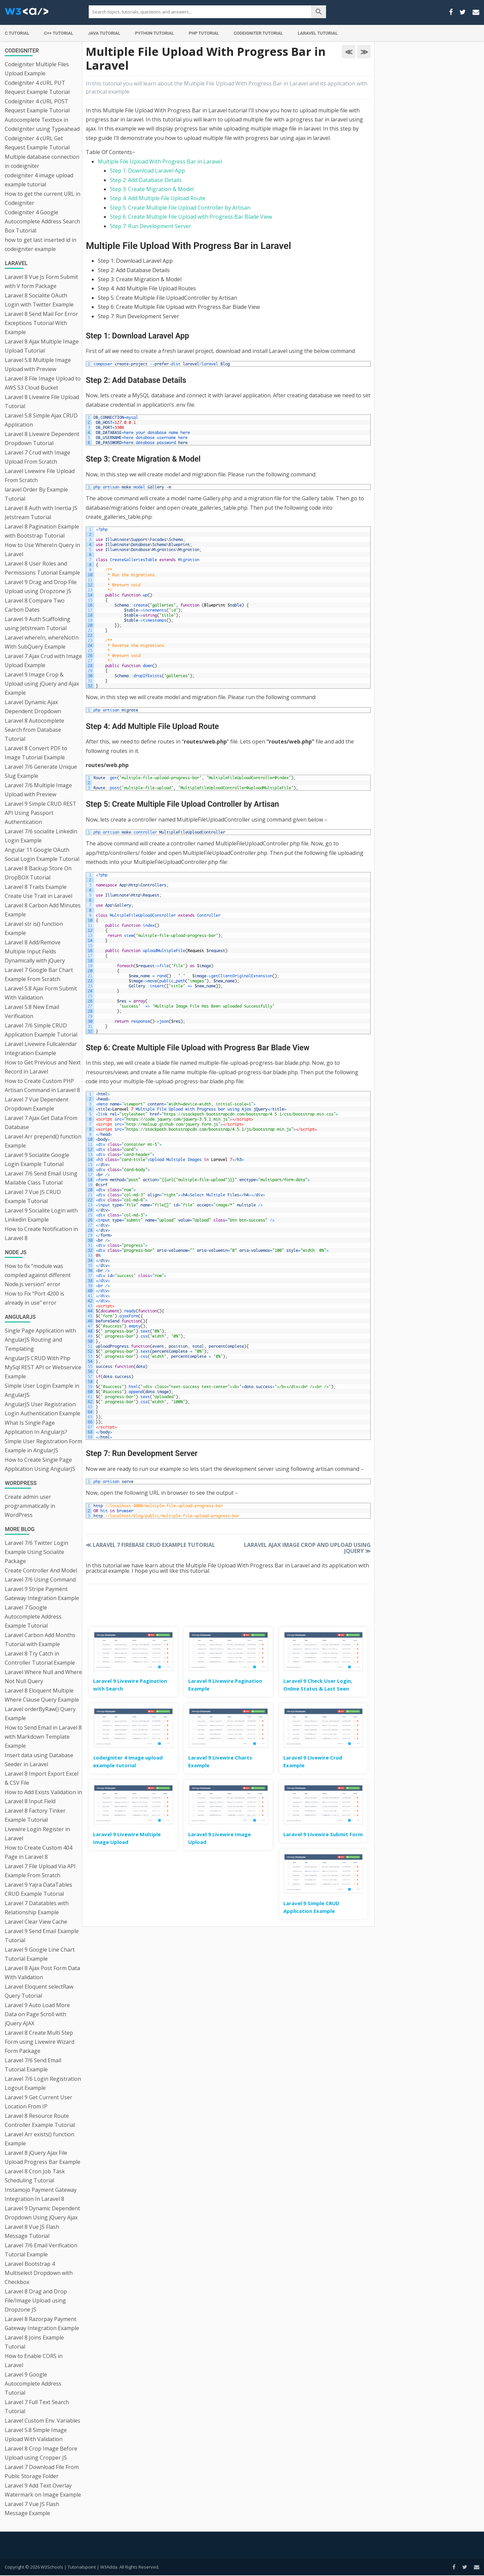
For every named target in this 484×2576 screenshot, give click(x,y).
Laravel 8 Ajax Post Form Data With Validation (42, 1972)
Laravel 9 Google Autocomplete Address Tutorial (33, 2383)
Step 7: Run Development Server (150, 226)
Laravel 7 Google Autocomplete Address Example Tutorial (33, 1616)
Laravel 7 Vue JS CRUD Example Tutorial (33, 1196)
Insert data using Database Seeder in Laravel (39, 1759)
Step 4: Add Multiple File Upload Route (157, 198)
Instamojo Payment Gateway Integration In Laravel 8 (41, 2194)
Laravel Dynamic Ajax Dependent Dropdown (33, 706)
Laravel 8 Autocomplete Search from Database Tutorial (34, 729)
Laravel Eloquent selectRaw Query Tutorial (39, 1991)
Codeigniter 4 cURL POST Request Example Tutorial (37, 106)
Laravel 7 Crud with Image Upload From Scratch (37, 457)
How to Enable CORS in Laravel (34, 2360)
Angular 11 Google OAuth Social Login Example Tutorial (42, 854)
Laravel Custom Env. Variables (42, 2420)
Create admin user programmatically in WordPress (30, 1506)
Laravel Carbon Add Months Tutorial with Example (40, 1639)
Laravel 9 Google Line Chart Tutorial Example (40, 1954)
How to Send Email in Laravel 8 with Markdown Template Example (43, 1736)
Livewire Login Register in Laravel (37, 1833)
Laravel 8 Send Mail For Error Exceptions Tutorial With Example (41, 323)
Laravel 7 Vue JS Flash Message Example (32, 2508)
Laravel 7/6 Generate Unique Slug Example (41, 771)
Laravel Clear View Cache (36, 1921)
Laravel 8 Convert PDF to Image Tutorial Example (36, 753)
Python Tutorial (154, 33)
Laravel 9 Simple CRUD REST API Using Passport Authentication (40, 813)
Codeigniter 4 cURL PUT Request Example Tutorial (37, 87)
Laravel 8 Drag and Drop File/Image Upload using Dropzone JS (36, 2300)
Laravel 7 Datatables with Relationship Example (37, 1907)
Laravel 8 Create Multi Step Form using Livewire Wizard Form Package (39, 2042)
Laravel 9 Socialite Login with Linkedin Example (41, 1215)
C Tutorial (17, 33)
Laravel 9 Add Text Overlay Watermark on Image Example (43, 2490)
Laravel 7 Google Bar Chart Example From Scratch (39, 974)
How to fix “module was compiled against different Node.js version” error (38, 1275)
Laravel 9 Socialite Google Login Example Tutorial (37, 1159)
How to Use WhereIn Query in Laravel (42, 549)
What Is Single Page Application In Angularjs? (36, 1427)
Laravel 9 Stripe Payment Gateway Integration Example (42, 1593)
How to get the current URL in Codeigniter (42, 198)
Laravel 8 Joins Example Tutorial (34, 2342)
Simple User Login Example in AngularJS (42, 1390)
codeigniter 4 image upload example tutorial (39, 180)
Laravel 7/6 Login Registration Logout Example (43, 2083)
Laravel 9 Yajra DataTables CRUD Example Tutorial (38, 1889)
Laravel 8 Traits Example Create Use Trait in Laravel (38, 891)
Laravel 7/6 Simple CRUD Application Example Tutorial (41, 1030)
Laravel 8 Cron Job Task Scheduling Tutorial (35, 2176)
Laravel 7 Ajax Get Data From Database (41, 1122)
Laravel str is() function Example (34, 928)
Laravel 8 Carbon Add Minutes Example (43, 910)
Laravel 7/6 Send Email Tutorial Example (33, 2065)
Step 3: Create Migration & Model (152, 189)
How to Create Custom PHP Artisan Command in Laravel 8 (42, 1085)
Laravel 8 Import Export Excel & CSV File (41, 1778)
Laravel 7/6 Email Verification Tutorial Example (41, 2250)
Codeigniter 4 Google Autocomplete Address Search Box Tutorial (42, 221)
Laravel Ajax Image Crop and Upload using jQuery (307, 1548)
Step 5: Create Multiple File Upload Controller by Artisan (180, 207)
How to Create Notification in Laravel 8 (41, 1233)
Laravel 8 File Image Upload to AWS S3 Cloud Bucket (43, 383)
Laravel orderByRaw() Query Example (40, 1713)
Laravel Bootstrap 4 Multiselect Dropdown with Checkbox (39, 2273)
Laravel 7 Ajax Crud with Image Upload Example (43, 660)
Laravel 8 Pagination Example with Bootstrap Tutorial (42, 531)
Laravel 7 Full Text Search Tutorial (37, 2406)
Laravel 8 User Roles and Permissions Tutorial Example (42, 568)
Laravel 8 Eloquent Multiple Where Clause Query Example (42, 1695)
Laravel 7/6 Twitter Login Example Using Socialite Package (36, 1552)
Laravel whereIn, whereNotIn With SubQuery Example (42, 642)
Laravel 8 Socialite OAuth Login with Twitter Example (39, 300)
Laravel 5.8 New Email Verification (32, 1011)
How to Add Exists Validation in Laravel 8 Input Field (43, 1796)
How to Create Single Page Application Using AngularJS (40, 1464)
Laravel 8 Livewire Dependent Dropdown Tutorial (42, 438)
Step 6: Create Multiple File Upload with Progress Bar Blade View (191, 216)
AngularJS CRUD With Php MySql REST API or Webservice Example (43, 1367)
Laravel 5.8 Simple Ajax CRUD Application (41, 420)
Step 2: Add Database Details (146, 180)
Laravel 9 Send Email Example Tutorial (42, 1935)
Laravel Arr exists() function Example (39, 2139)
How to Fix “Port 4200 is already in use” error (34, 1298)
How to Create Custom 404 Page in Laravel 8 (38, 1852)
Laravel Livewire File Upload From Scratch (40, 475)
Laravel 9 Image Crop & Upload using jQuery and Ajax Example (42, 683)
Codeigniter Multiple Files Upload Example (37, 69)
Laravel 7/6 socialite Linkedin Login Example (41, 836)
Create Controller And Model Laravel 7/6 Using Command (41, 1575)
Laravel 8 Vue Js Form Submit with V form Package (41, 281)
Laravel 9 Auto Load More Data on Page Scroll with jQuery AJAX (37, 2014)
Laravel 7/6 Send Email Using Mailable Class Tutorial (41, 1178)
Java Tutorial (104, 33)
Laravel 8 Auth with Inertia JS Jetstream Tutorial (41, 512)
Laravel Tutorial (318, 33)
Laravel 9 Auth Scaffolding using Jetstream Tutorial (37, 623)
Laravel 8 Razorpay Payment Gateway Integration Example (42, 2323)
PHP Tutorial (204, 33)
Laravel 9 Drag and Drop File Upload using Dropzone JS (41, 586)
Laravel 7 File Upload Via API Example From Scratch (40, 1870)
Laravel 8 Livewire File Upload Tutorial (42, 401)
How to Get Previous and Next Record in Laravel (43, 1067)
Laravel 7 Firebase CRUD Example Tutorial (150, 1545)
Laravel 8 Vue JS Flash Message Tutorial (32, 2231)
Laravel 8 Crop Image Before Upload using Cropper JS (41, 2453)
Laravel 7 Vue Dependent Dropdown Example (36, 1104)
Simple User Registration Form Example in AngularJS (43, 1446)
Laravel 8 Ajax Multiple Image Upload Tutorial (42, 346)
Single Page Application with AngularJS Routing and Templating (40, 1339)
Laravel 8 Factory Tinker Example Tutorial (35, 1815)
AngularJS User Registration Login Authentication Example (42, 1409)
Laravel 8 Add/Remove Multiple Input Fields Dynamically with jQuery (35, 951)
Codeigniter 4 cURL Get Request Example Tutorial (37, 143)
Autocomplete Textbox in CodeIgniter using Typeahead (42, 124)
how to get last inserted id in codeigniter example (40, 244)
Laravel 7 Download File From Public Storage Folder (42, 2471)
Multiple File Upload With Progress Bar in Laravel (160, 161)
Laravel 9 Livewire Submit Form (323, 1834)
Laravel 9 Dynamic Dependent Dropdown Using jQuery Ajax (42, 2213)
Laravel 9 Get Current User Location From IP (38, 2102)
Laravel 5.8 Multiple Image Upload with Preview (38, 364)
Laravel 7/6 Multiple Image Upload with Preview (38, 790)
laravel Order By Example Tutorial (36, 494)
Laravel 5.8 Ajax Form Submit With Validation (41, 993)
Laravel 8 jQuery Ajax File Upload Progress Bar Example (42, 2157)
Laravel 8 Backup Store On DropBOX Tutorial (38, 873)
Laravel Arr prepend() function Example (43, 1141)
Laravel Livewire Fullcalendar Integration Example (41, 1048)
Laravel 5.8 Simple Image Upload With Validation (36, 2434)
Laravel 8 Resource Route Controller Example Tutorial (40, 2120)
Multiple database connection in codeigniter (42, 161)
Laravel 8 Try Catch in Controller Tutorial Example (40, 1658)
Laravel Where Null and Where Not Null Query (43, 1676)
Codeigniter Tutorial (258, 33)
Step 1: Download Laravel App (147, 170)
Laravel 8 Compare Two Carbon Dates (35, 605)
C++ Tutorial (58, 33)
